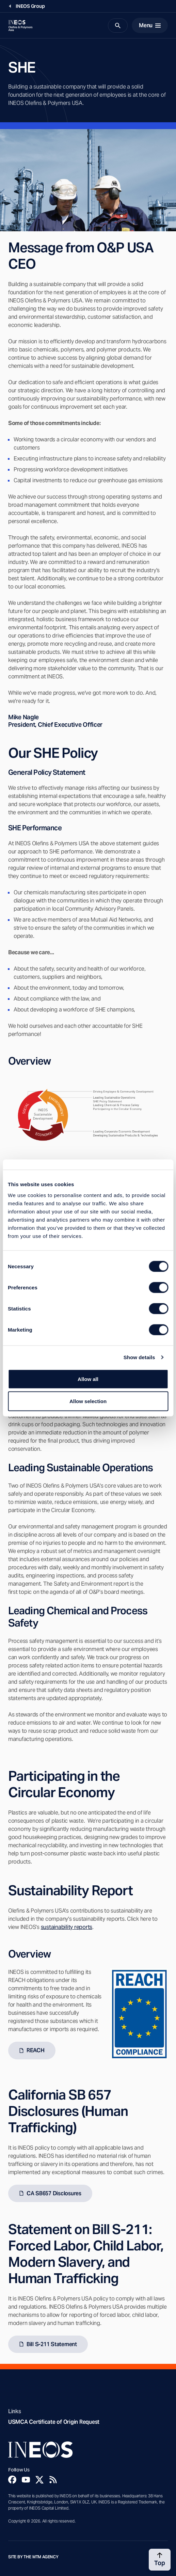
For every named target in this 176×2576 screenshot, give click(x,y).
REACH (36, 2050)
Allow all (88, 1379)
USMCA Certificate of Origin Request (53, 2422)
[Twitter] (39, 2480)
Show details (139, 1357)
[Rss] (53, 2480)
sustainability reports (66, 1927)
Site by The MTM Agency (33, 2557)
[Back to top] (160, 2560)
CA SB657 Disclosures (54, 2193)
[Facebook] (12, 2480)
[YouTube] (26, 2480)
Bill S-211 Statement (52, 2344)
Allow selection (88, 1401)
